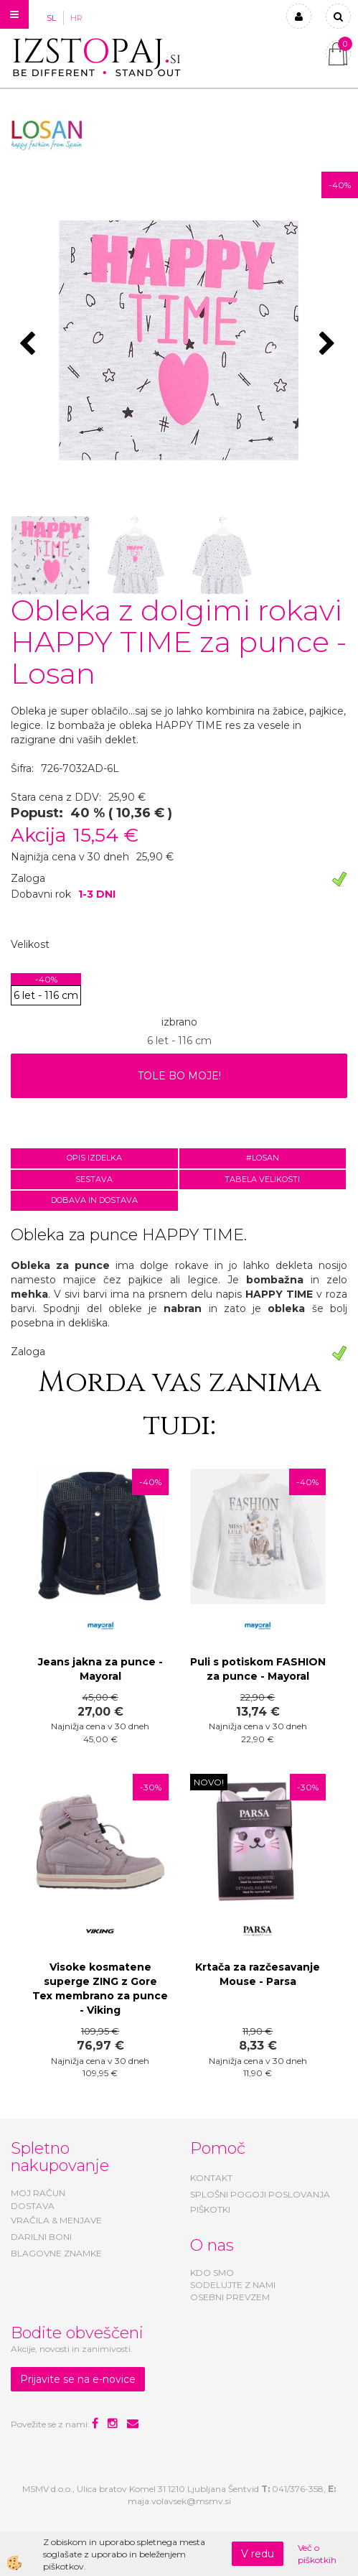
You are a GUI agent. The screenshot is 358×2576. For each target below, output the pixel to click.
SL (51, 18)
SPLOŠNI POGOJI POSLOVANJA (260, 2194)
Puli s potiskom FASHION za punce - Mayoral (258, 1669)
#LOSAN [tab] (262, 1158)
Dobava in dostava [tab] (94, 1200)
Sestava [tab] (94, 1179)
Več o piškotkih (317, 2553)
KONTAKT (211, 2177)
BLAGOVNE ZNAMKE (56, 2253)
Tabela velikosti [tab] (262, 1179)
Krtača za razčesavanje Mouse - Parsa (257, 1974)
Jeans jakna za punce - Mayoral (100, 1669)
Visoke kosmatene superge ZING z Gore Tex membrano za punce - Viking (100, 1989)
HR (76, 18)
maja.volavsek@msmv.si (179, 2501)
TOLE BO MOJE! (179, 1075)
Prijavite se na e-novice (78, 2379)
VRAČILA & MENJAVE (56, 2220)
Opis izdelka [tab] (94, 1158)
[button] (329, 345)
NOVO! (209, 1782)
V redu (257, 2553)
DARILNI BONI (41, 2236)
